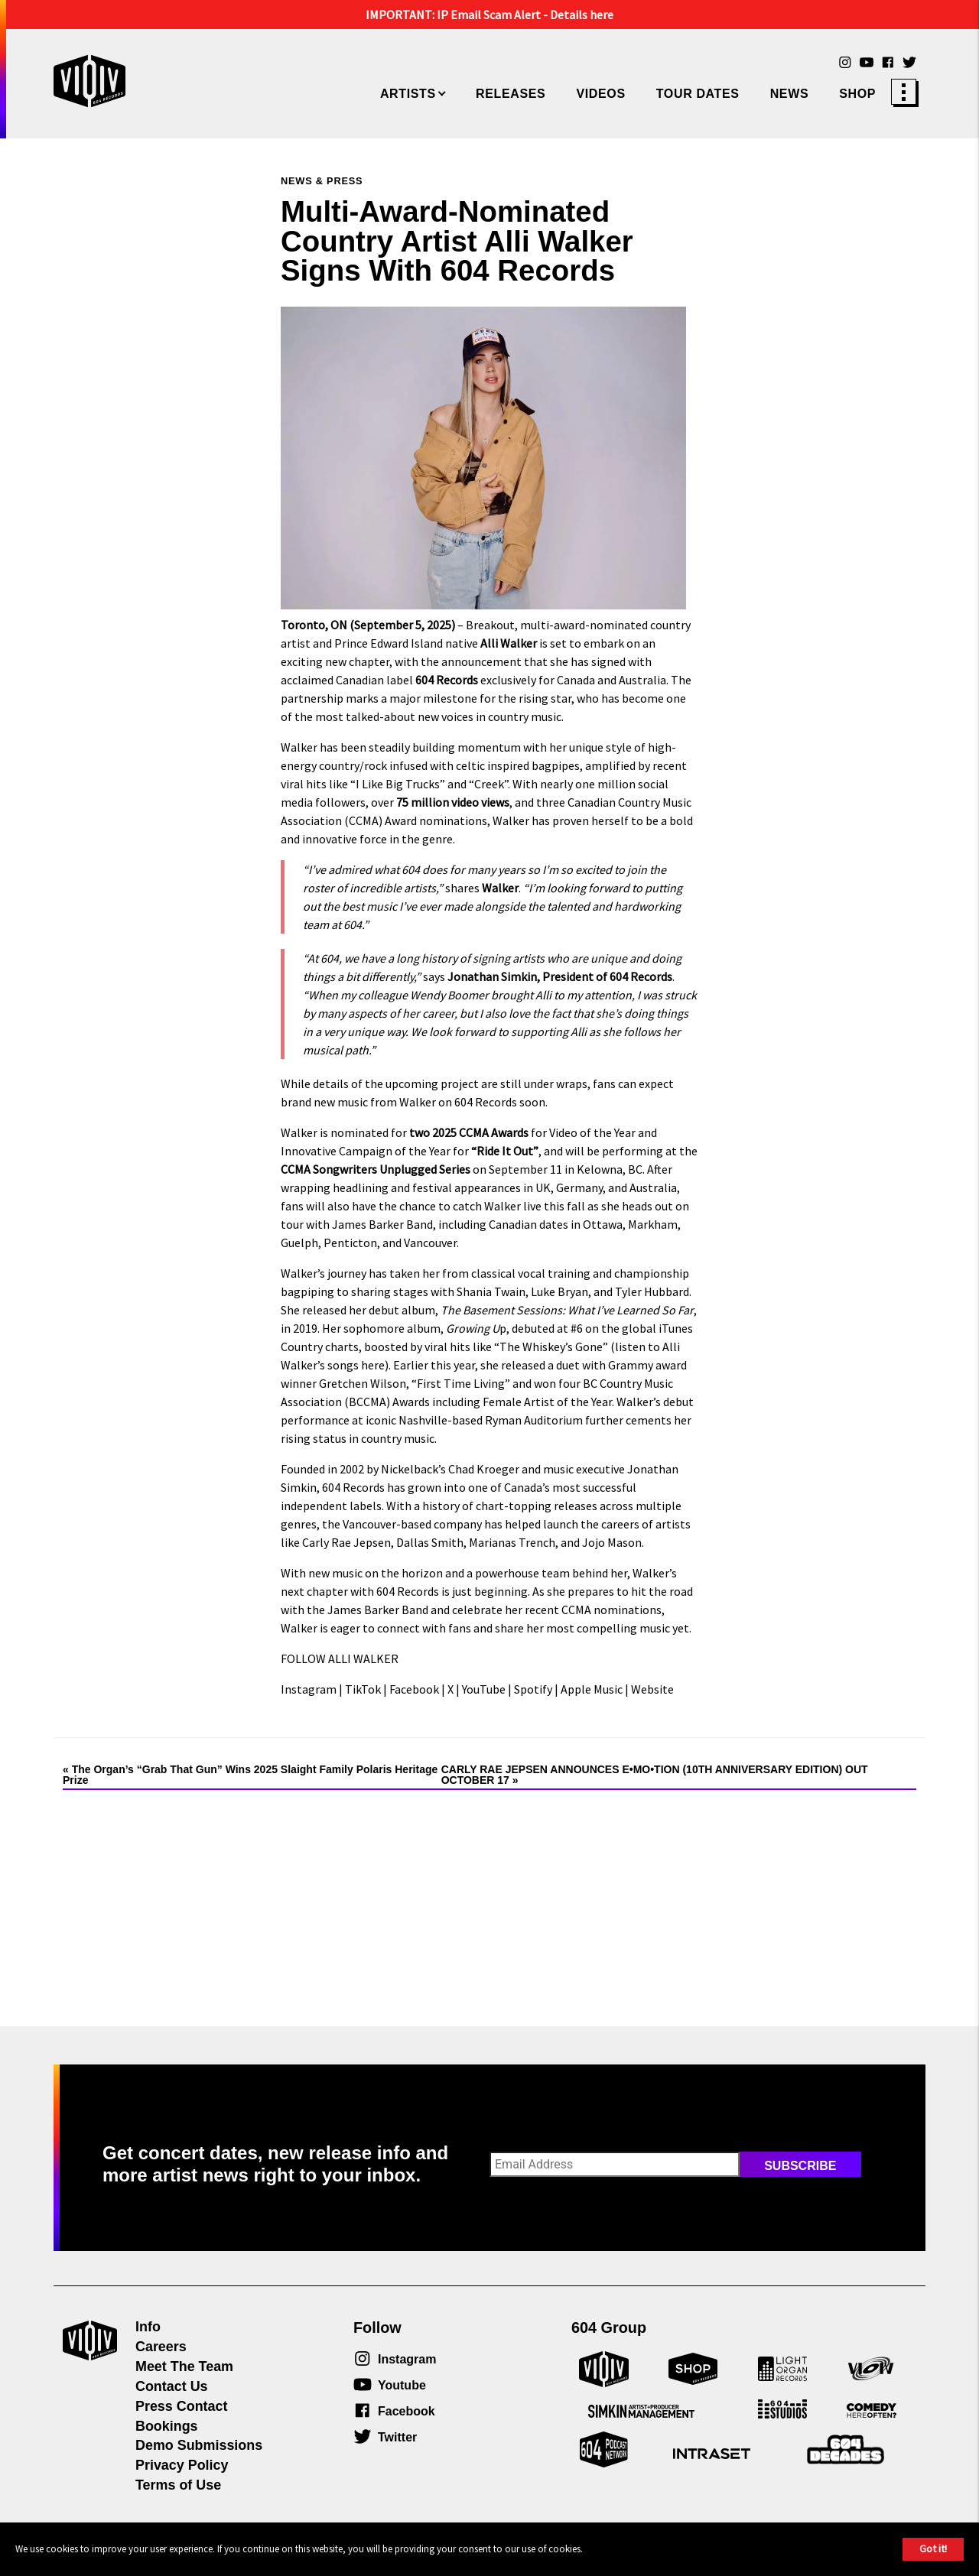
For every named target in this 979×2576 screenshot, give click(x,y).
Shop (857, 93)
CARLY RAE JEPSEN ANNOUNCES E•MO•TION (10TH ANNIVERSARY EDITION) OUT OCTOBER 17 (654, 1774)
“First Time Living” (459, 1383)
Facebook (413, 1689)
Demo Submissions (198, 2445)
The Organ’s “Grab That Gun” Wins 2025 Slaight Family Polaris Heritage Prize (250, 1774)
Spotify (532, 1689)
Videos (600, 93)
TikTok (362, 1689)
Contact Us (171, 2386)
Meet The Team (184, 2366)
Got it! (933, 2548)
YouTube (483, 1689)
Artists (408, 93)
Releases (510, 93)
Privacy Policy (181, 2465)
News (789, 93)
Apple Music (590, 1689)
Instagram (309, 1689)
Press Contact (181, 2406)
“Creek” (487, 783)
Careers (161, 2346)
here (372, 1364)
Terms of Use (178, 2485)
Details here (581, 14)
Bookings (166, 2426)
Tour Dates (698, 93)
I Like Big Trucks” (400, 783)
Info (148, 2326)
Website (651, 1689)
